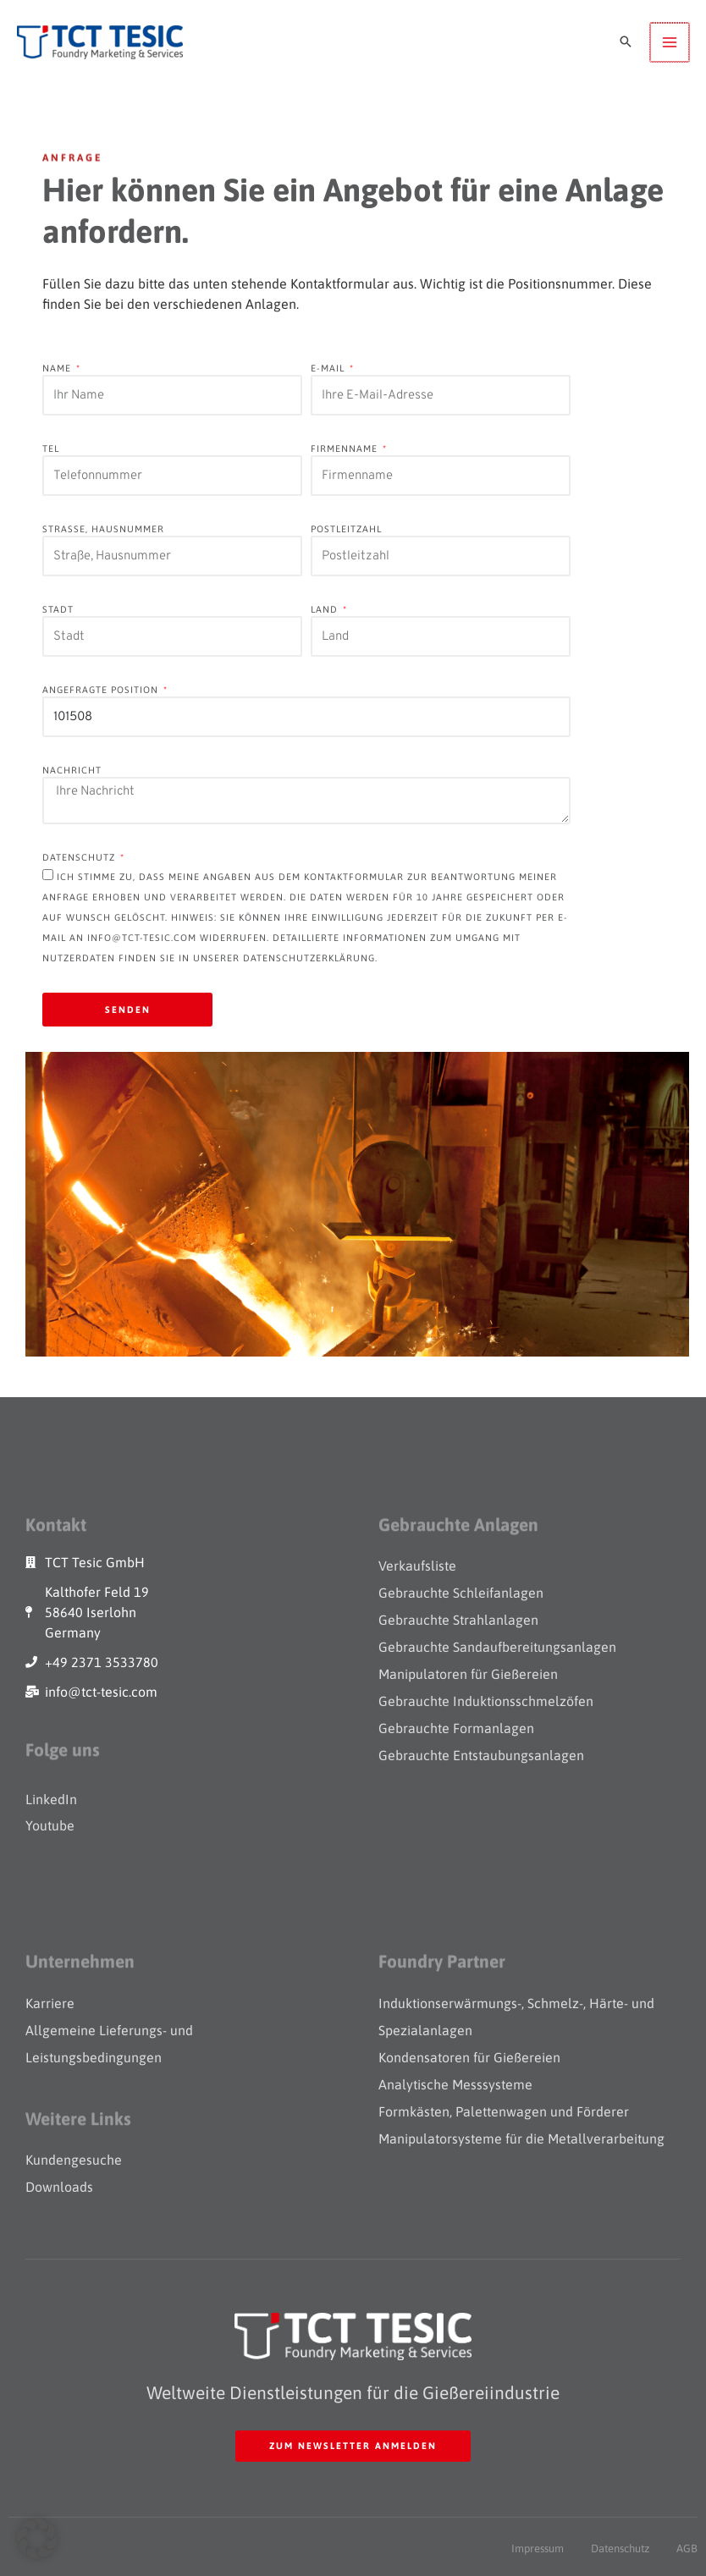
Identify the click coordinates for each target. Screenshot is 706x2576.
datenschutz (80, 857)
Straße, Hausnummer (103, 529)
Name (58, 368)
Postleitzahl (346, 529)
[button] (625, 43)
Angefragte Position (102, 690)
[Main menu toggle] (669, 42)
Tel (50, 448)
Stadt (58, 609)
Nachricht (72, 770)
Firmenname (346, 448)
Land (326, 609)
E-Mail (329, 368)
